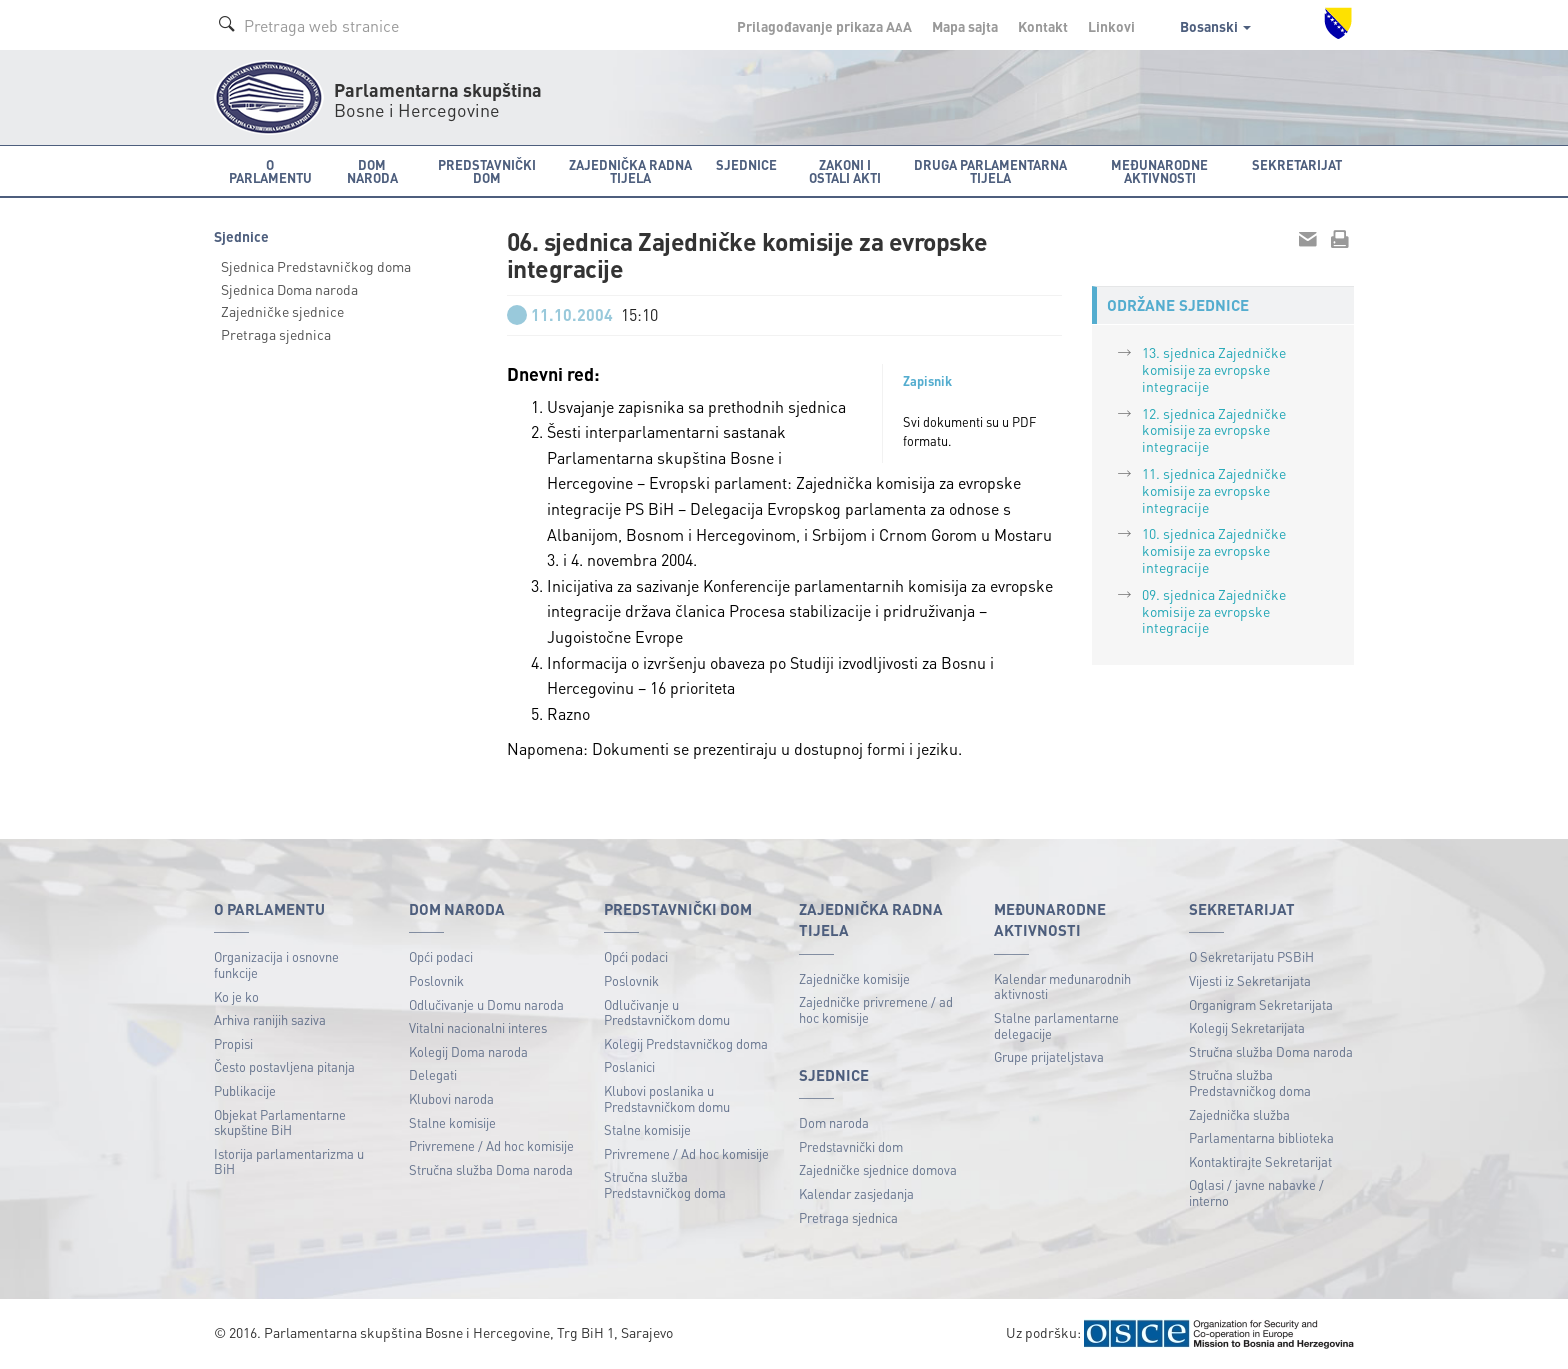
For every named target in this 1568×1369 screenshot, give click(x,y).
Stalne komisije (452, 1122)
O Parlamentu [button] (270, 171)
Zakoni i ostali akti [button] (845, 171)
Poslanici (629, 1066)
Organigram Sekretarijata (1261, 1004)
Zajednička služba (1239, 1114)
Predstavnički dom (851, 1146)
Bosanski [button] (1215, 26)
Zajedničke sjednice (282, 311)
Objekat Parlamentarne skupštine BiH (280, 1122)
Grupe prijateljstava (1049, 1056)
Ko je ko (236, 996)
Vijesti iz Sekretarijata (1250, 980)
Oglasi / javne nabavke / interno (1256, 1192)
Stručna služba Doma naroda (491, 1169)
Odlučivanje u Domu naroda (486, 1004)
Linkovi (1111, 26)
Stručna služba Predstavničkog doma (665, 1184)
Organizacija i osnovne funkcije (276, 964)
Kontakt (1043, 26)
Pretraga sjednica (276, 334)
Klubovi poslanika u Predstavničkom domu (667, 1098)
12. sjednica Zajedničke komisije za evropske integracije (1214, 430)
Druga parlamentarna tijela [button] (990, 171)
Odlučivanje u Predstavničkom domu (667, 1012)
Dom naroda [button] (372, 171)
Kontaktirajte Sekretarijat (1260, 1161)
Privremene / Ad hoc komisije (491, 1145)
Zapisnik (927, 381)
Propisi (233, 1043)
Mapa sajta (965, 26)
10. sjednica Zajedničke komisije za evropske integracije (1214, 550)
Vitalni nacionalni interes (478, 1027)
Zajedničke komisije (854, 978)
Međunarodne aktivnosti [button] (1159, 171)
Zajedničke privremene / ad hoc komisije (876, 1009)
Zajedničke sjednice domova (878, 1169)
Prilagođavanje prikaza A (824, 26)
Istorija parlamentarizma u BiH (289, 1161)
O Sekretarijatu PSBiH (1251, 956)
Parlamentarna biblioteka (1261, 1137)
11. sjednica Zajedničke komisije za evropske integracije (1214, 490)
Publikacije (245, 1090)
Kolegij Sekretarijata (1247, 1027)
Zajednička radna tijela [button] (630, 171)
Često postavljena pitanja (284, 1066)
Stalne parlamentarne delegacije (1056, 1025)
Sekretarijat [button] (1297, 164)
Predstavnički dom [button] (487, 171)
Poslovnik (436, 980)
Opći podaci (441, 956)
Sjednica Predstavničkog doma (316, 266)
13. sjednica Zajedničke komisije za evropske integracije (1214, 369)
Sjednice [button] (746, 164)
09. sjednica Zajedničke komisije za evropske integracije (1214, 611)
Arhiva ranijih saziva (270, 1019)
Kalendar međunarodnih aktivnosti (1062, 986)
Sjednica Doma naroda (289, 289)
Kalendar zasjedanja (856, 1193)
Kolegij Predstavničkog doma (686, 1043)
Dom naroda (834, 1122)
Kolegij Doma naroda (468, 1051)
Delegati (433, 1074)
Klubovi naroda (451, 1098)
